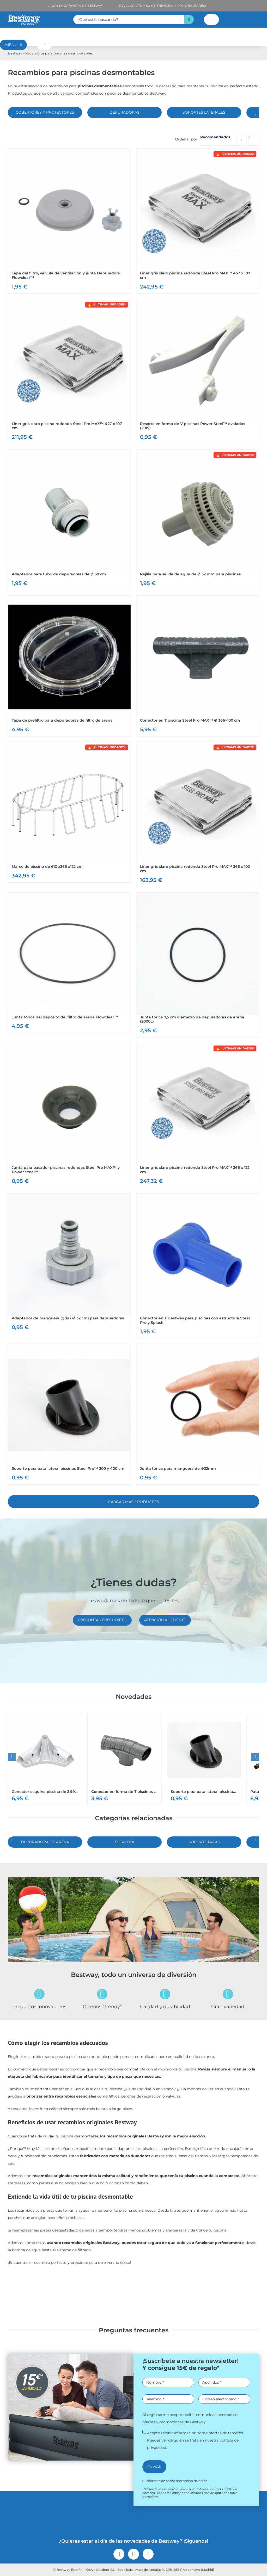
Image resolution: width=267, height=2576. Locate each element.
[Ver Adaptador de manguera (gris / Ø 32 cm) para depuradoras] (69, 1263)
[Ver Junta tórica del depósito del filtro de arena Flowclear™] (69, 962)
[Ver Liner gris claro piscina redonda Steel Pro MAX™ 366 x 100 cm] (197, 814)
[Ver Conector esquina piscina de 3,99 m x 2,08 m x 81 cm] (45, 1759)
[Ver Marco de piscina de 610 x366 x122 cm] (69, 812)
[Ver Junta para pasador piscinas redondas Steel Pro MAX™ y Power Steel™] (69, 1115)
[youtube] (148, 2554)
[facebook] (118, 2554)
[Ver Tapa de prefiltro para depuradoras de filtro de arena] (69, 665)
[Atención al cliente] (165, 1620)
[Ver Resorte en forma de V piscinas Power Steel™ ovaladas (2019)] (197, 371)
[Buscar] (189, 19)
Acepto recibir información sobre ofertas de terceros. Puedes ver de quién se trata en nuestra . (195, 2440)
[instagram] (133, 2554)
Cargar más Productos (133, 1501)
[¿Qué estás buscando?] (129, 19)
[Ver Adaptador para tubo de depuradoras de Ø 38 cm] (69, 519)
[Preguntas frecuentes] (102, 1620)
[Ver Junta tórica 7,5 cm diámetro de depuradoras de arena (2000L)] (197, 965)
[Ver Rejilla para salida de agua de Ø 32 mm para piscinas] (197, 519)
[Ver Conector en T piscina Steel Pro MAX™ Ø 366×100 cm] (197, 665)
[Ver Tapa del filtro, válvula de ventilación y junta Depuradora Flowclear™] (69, 221)
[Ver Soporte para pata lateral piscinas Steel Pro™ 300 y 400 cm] (69, 1414)
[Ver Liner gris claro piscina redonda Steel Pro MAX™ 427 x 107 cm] (69, 371)
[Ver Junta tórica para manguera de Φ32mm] (197, 1414)
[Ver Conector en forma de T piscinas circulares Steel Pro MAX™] (124, 1759)
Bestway (15, 53)
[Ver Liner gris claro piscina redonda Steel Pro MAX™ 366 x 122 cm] (197, 1115)
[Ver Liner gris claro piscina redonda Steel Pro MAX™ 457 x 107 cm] (197, 221)
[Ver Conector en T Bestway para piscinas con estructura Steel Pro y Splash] (197, 1266)
